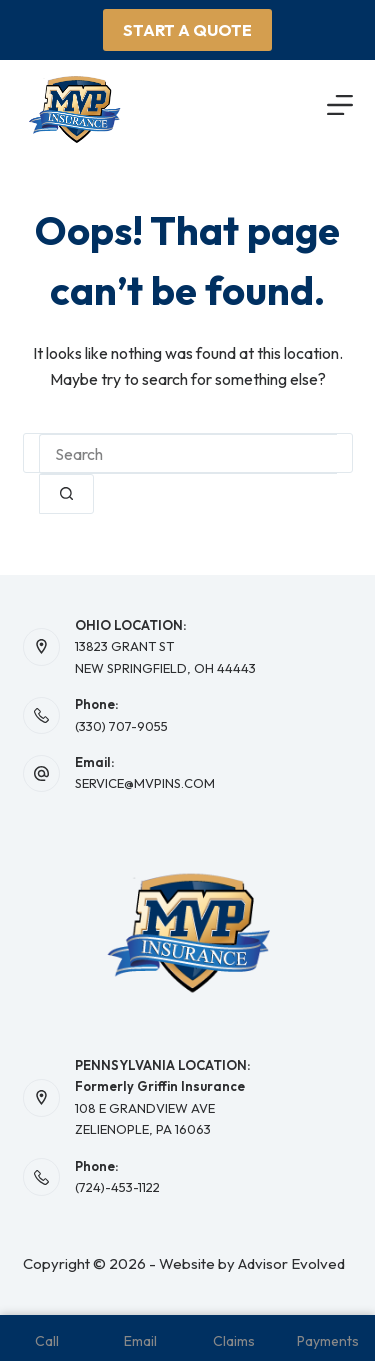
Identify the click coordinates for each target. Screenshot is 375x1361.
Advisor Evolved (291, 1263)
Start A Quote (187, 30)
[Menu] (340, 105)
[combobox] (188, 454)
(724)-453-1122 (117, 1187)
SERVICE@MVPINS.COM (145, 783)
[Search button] (66, 494)
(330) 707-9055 (121, 726)
